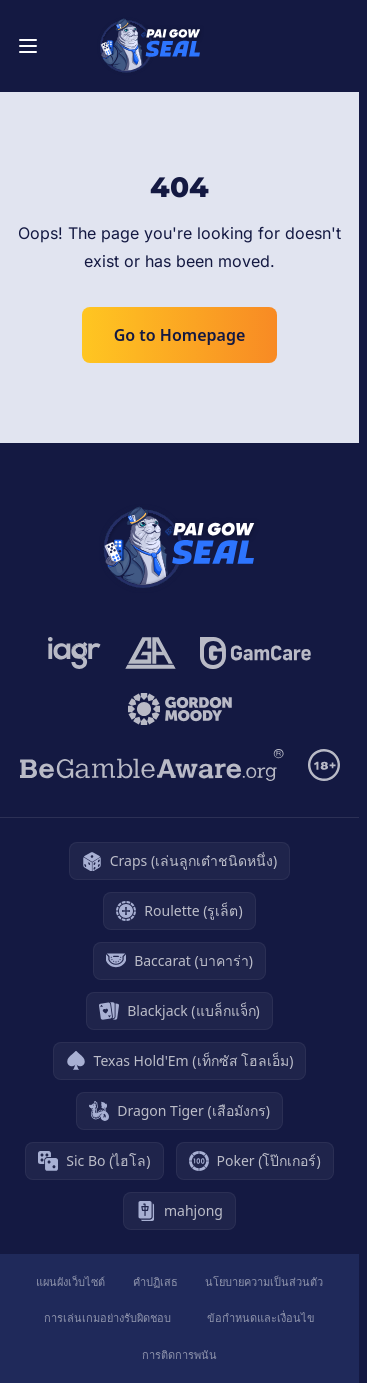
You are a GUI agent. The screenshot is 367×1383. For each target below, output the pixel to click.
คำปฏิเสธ (155, 1281)
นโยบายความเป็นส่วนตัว (264, 1281)
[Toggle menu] (28, 46)
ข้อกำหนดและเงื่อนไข (261, 1317)
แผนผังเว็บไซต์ (70, 1281)
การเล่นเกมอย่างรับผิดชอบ (107, 1317)
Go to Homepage (180, 335)
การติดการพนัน (179, 1354)
